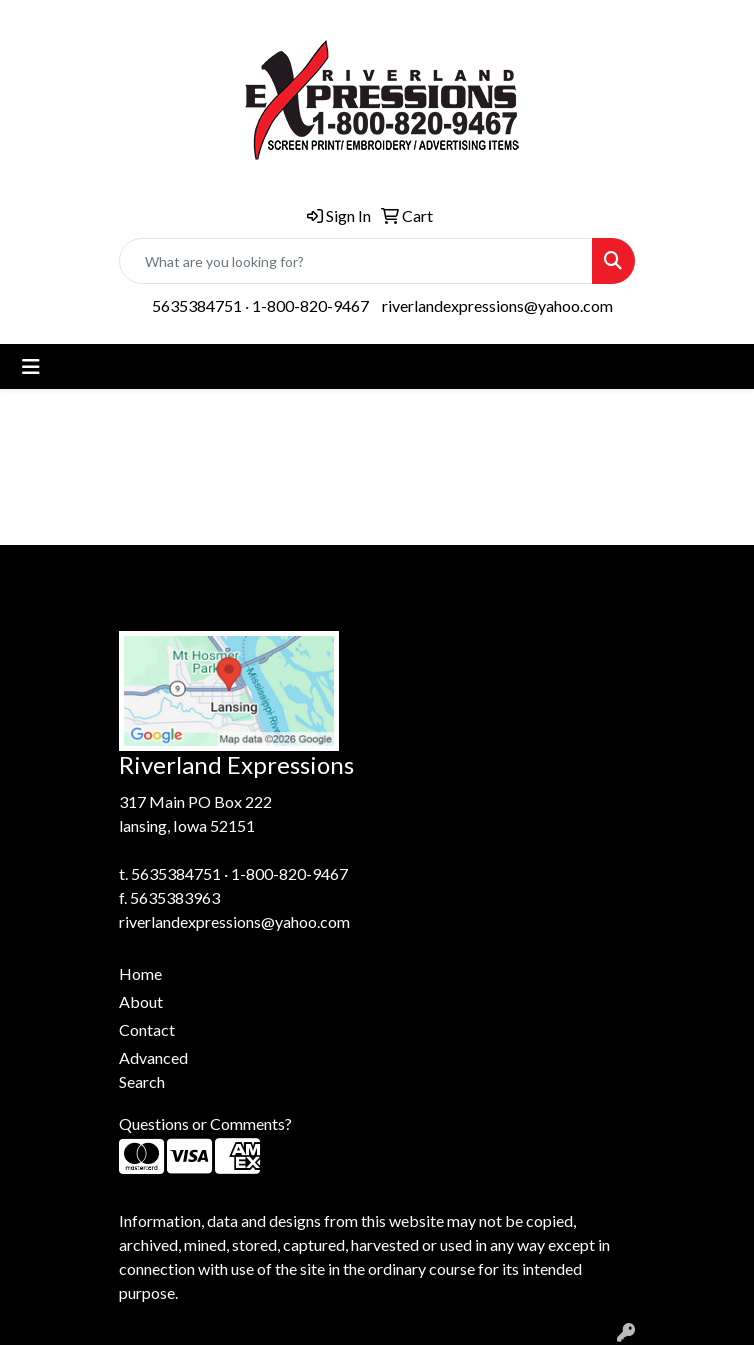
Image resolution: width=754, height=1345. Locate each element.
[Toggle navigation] (31, 366)
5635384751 (197, 305)
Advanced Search (153, 1069)
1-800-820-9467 (310, 305)
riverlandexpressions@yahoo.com (497, 305)
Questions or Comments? (205, 1123)
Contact (147, 1029)
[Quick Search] (356, 261)
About (141, 1001)
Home (140, 973)
